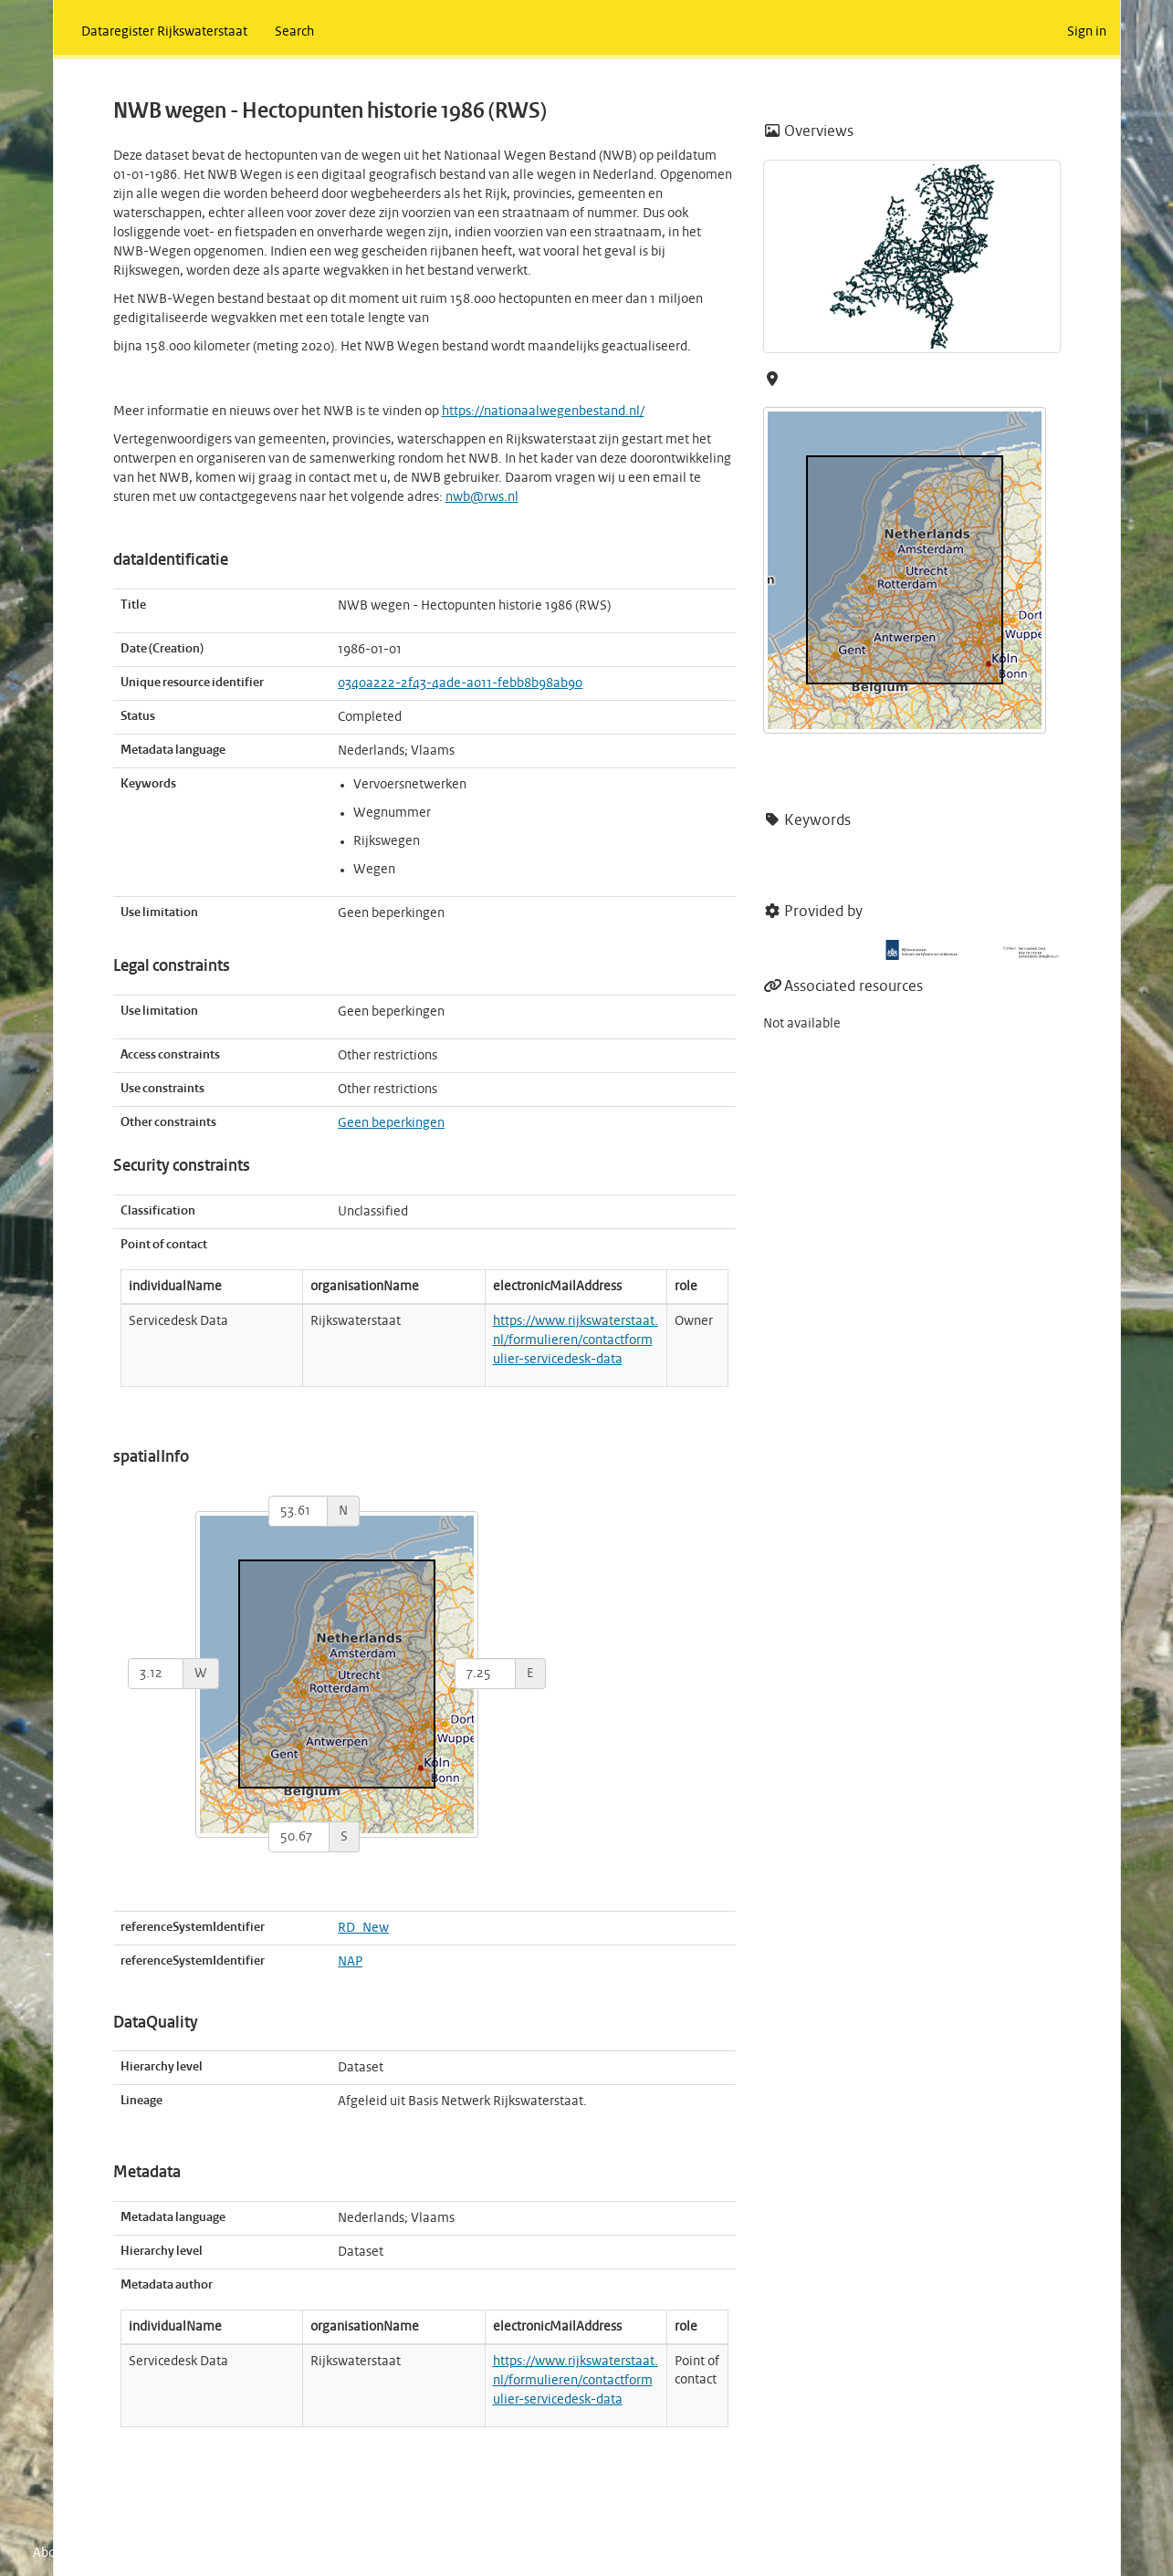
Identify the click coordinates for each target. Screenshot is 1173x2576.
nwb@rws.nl (481, 497)
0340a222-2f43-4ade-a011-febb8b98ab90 (460, 683)
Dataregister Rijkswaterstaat (164, 32)
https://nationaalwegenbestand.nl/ (543, 411)
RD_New (363, 1928)
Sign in (1086, 32)
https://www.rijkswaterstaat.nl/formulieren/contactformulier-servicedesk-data (575, 1340)
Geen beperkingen (391, 1123)
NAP (350, 1961)
